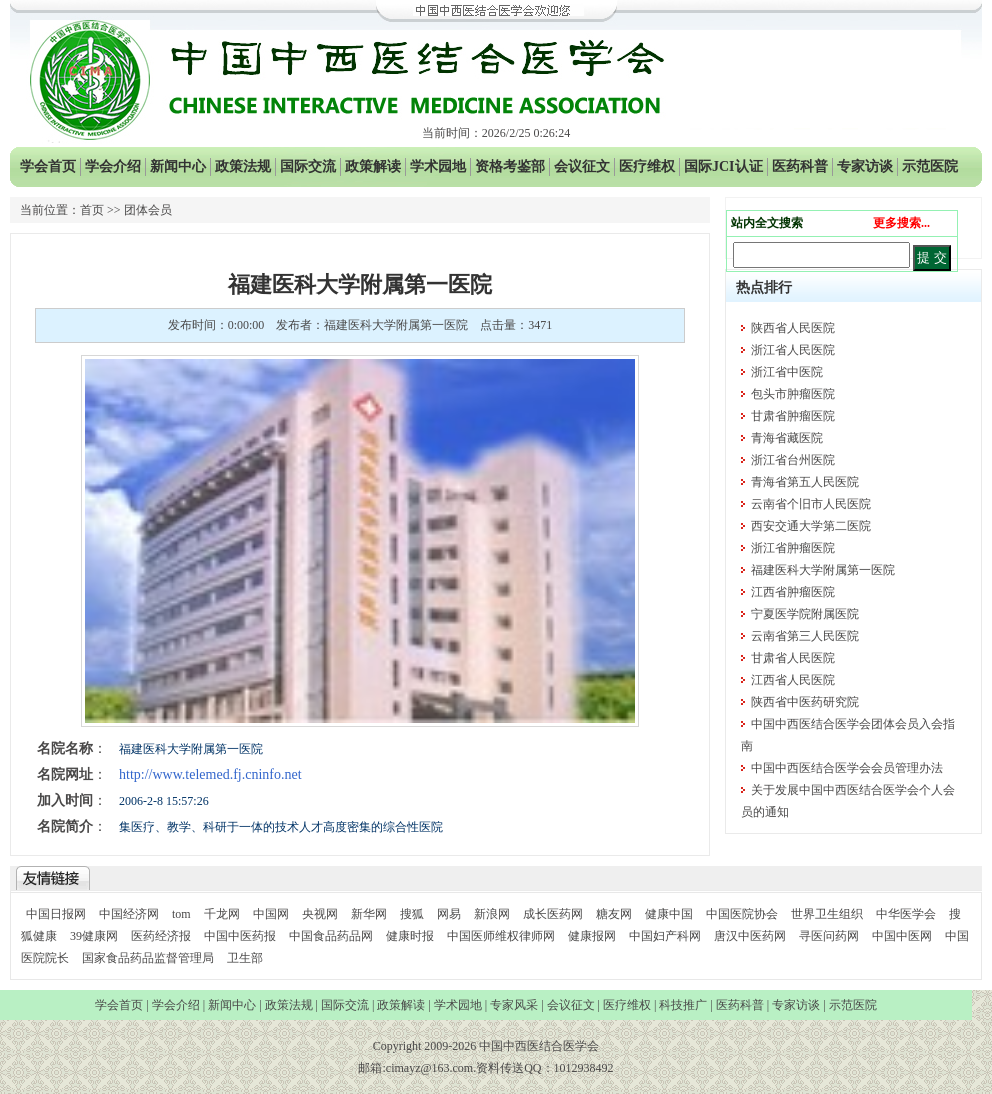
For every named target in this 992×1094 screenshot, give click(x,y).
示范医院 (930, 166)
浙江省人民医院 (793, 350)
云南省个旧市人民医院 (811, 504)
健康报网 (592, 936)
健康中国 (669, 914)
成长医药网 (553, 914)
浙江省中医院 (787, 372)
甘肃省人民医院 (793, 658)
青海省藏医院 (787, 438)
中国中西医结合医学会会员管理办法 (847, 768)
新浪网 (492, 914)
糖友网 (614, 914)
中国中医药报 (240, 936)
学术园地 (438, 166)
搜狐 (412, 914)
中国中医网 (902, 936)
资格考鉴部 (510, 166)
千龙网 (222, 914)
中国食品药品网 (331, 936)
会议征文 (582, 166)
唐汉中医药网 (750, 936)
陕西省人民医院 (793, 328)
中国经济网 (129, 914)
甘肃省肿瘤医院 (793, 416)
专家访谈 (865, 166)
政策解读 (373, 166)
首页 (92, 210)
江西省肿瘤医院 (793, 592)
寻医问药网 (829, 936)
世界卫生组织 (827, 914)
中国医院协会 (742, 914)
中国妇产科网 (665, 936)
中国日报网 (56, 914)
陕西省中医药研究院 (805, 702)
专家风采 (514, 1005)
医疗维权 (647, 166)
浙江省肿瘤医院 (793, 548)
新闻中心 (178, 166)
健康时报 (410, 936)
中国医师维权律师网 (502, 936)
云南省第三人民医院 (805, 636)
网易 (449, 914)
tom (181, 914)
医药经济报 (161, 936)
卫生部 (245, 958)
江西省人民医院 (793, 680)
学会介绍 (113, 166)
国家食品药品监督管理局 (149, 958)
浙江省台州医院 (793, 460)
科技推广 (683, 1005)
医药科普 (800, 166)
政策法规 (243, 166)
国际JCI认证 (723, 166)
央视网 (320, 914)
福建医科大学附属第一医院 (823, 570)
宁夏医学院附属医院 (805, 614)
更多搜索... (901, 223)
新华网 (369, 914)
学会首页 (48, 166)
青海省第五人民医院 (805, 482)
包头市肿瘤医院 (793, 394)
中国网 (271, 914)
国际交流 (308, 166)
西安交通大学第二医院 (811, 526)
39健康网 (94, 936)
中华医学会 (906, 914)
